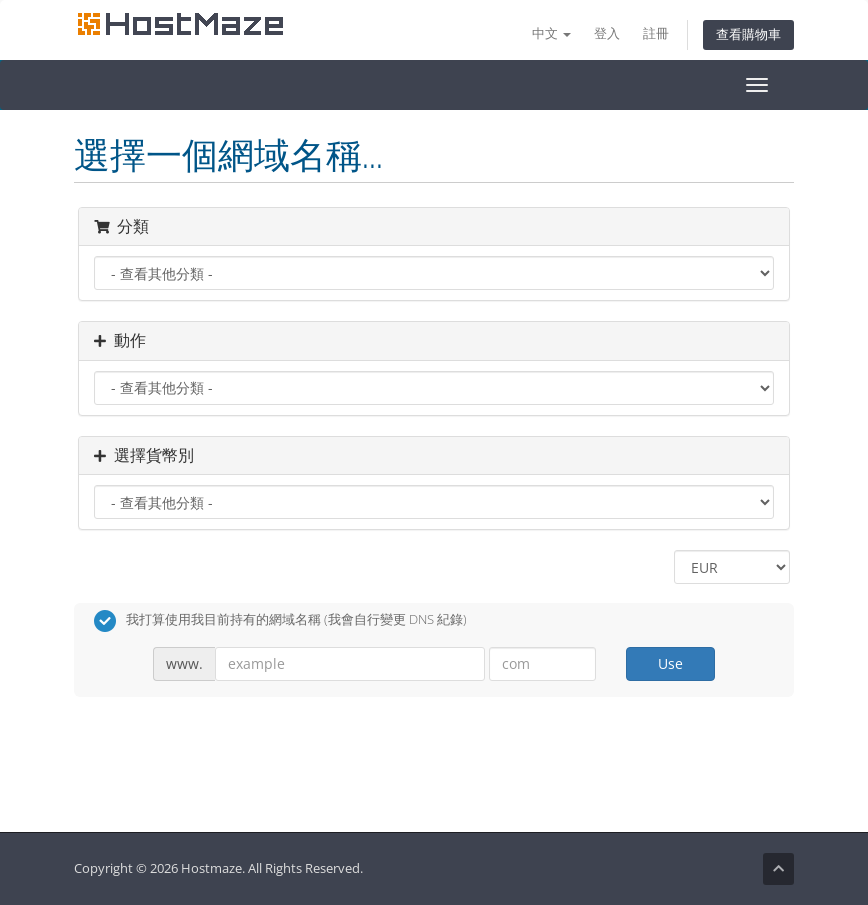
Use (670, 663)
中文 (551, 33)
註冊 (656, 33)
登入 (607, 33)
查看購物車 (748, 34)
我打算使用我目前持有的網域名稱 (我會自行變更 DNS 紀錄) (280, 621)
